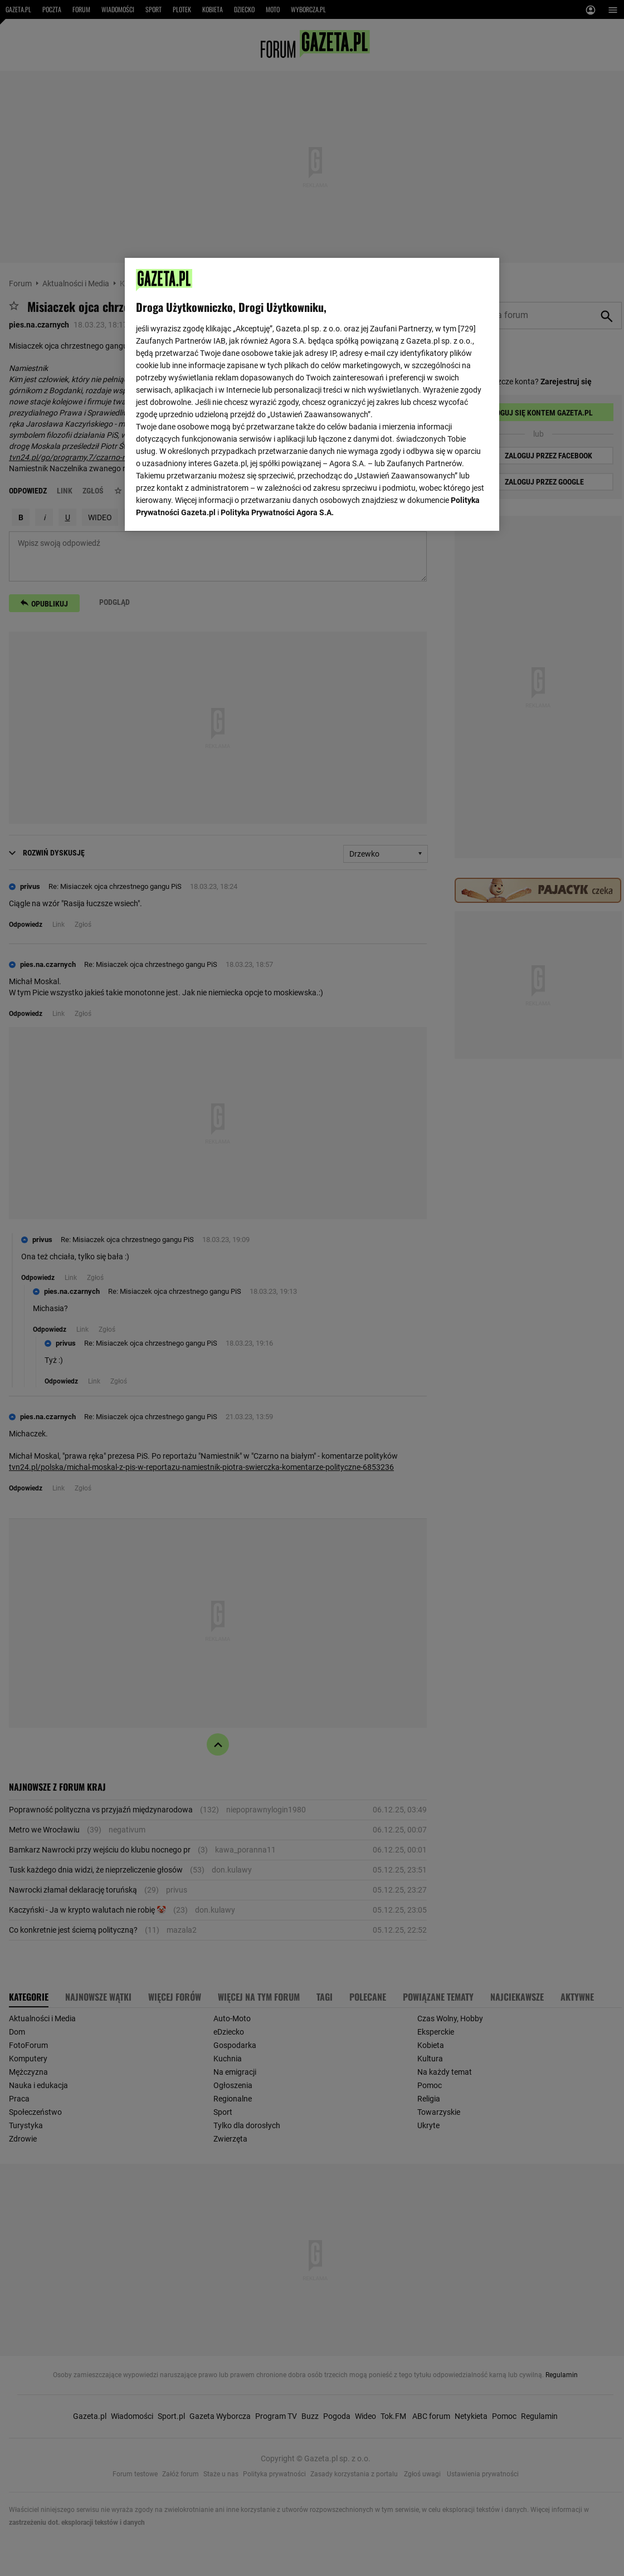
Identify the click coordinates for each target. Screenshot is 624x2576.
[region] (312, 393)
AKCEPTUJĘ (450, 509)
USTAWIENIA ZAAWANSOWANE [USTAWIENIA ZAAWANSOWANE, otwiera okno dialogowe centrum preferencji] (208, 508)
